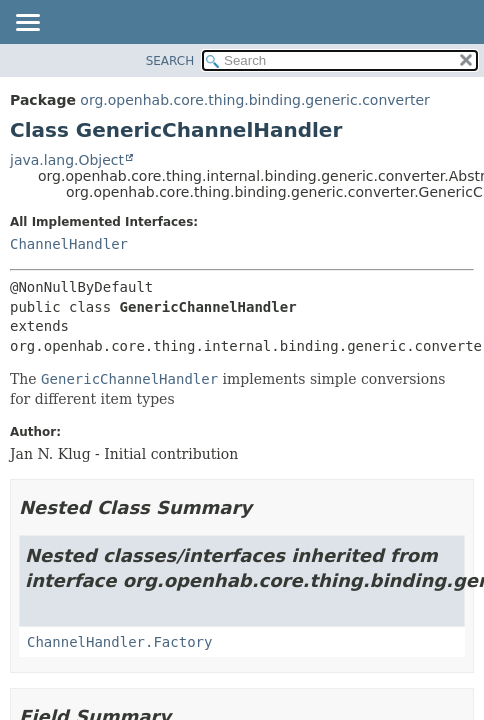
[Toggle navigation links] (27, 24)
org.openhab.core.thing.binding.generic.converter (254, 100)
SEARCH (170, 61)
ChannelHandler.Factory (119, 642)
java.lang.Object (67, 160)
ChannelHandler (69, 244)
